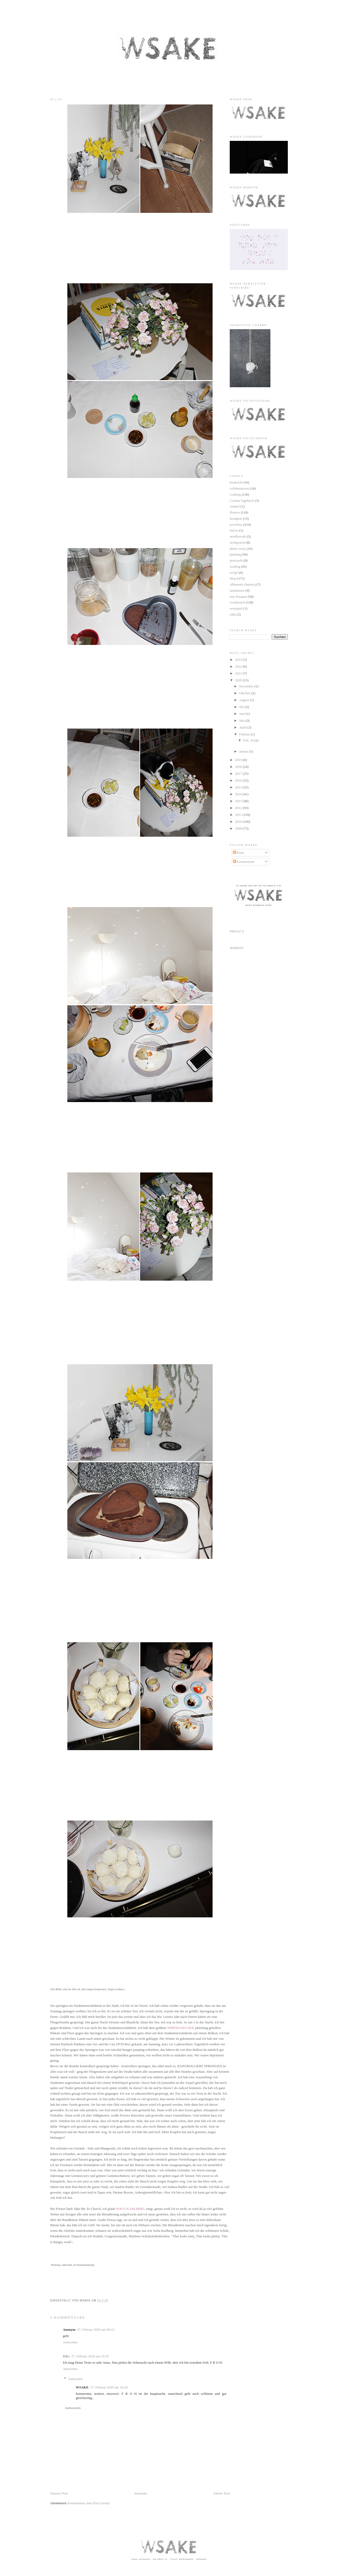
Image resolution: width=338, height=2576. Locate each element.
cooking (235, 494)
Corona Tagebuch (242, 500)
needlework (238, 536)
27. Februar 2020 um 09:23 (96, 2329)
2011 (239, 815)
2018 (239, 767)
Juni (242, 714)
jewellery (236, 524)
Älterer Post (221, 2493)
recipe (234, 572)
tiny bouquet (238, 596)
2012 (239, 808)
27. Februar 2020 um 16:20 (109, 2387)
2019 (239, 760)
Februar (245, 734)
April (243, 727)
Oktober (245, 693)
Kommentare (244, 862)
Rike (66, 2356)
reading (235, 566)
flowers (235, 512)
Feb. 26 (248, 740)
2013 (239, 801)
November (247, 686)
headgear (236, 518)
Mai (242, 720)
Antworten (70, 2342)
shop (233, 578)
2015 (239, 787)
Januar (244, 751)
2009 (239, 828)
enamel (235, 506)
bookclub (236, 482)
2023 (239, 660)
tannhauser (237, 590)
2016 (239, 780)
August (244, 700)
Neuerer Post (59, 2493)
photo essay (238, 548)
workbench (237, 602)
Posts (238, 853)
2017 (239, 773)
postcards (236, 560)
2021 (239, 673)
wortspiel (236, 608)
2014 (239, 794)
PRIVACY (237, 931)
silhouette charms (242, 584)
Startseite (140, 2493)
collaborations (239, 488)
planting (235, 554)
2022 (239, 666)
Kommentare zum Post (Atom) (88, 2503)
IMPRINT (237, 948)
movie (234, 530)
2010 (239, 821)
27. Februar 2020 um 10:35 (90, 2356)
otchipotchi (237, 542)
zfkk (233, 614)
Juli (242, 707)
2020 (239, 680)
